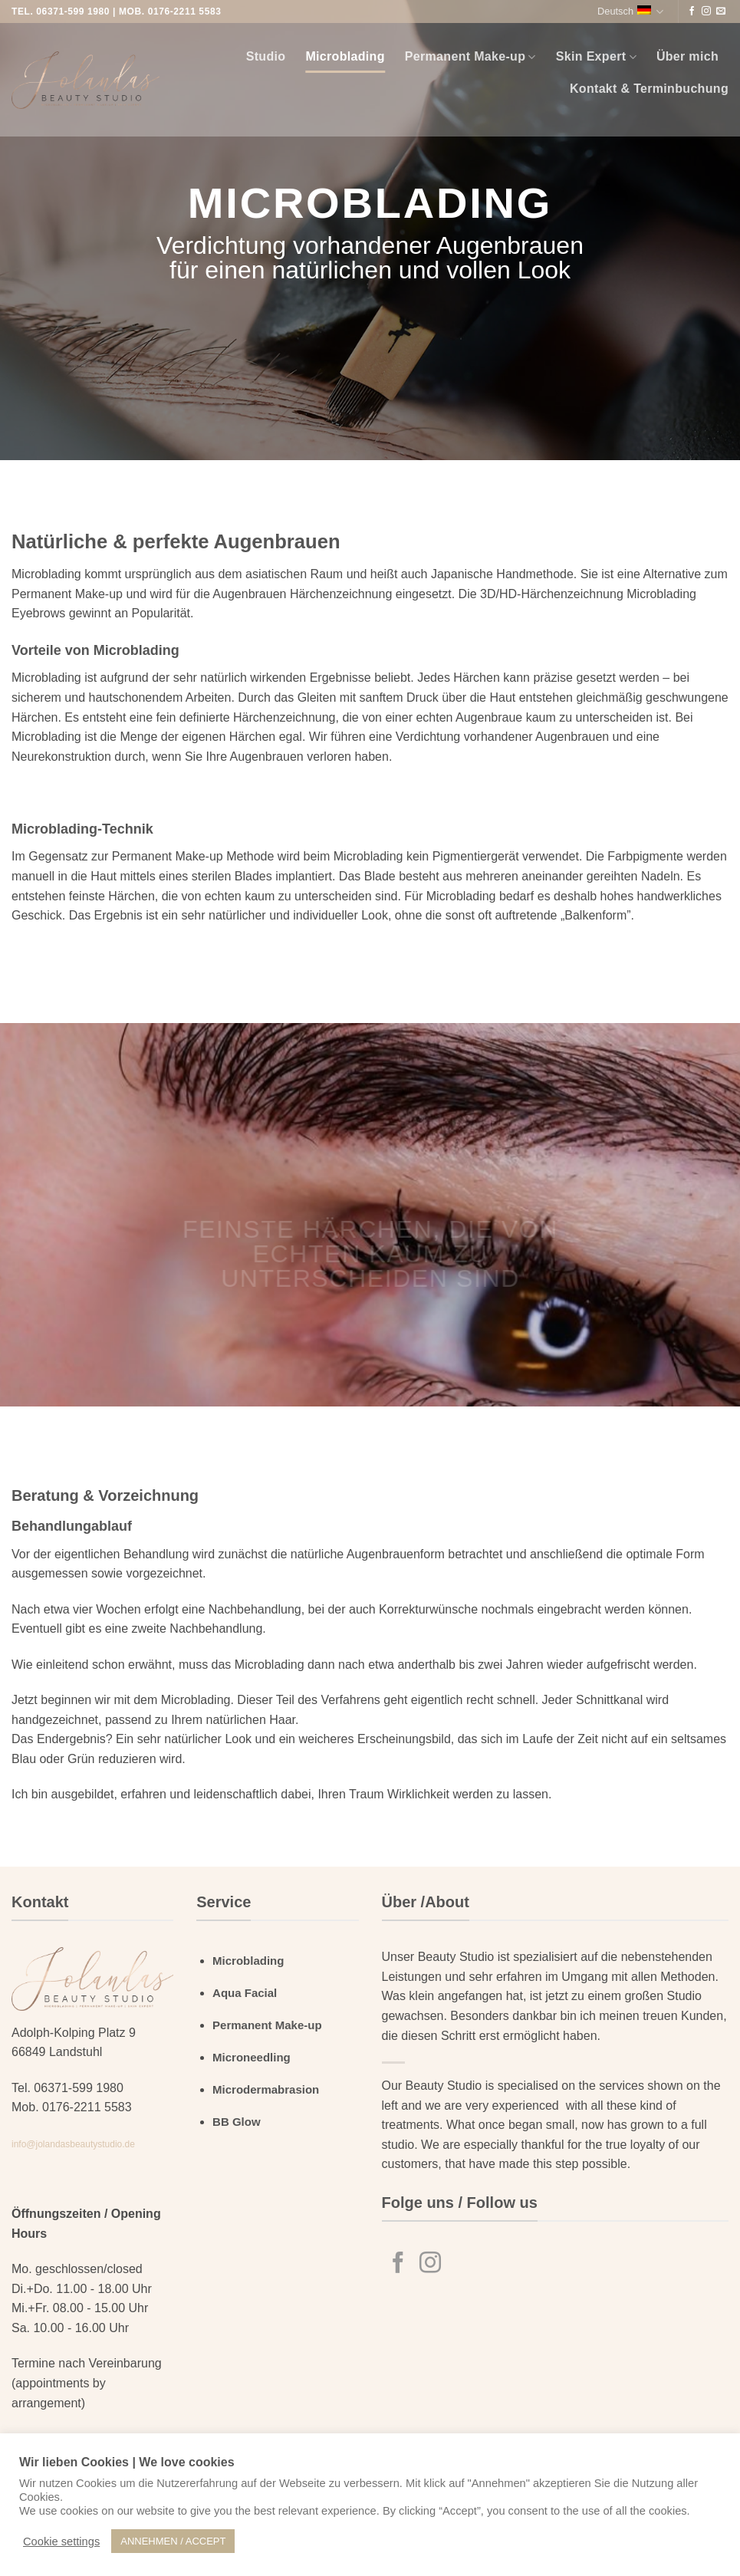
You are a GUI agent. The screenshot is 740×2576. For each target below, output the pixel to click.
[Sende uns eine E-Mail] (720, 11)
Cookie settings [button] (61, 2541)
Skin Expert (596, 57)
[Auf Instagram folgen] (706, 11)
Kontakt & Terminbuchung (649, 88)
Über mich (687, 56)
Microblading (344, 56)
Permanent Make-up (470, 57)
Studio (266, 56)
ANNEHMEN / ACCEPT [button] (172, 2541)
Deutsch (630, 12)
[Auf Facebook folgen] (691, 11)
